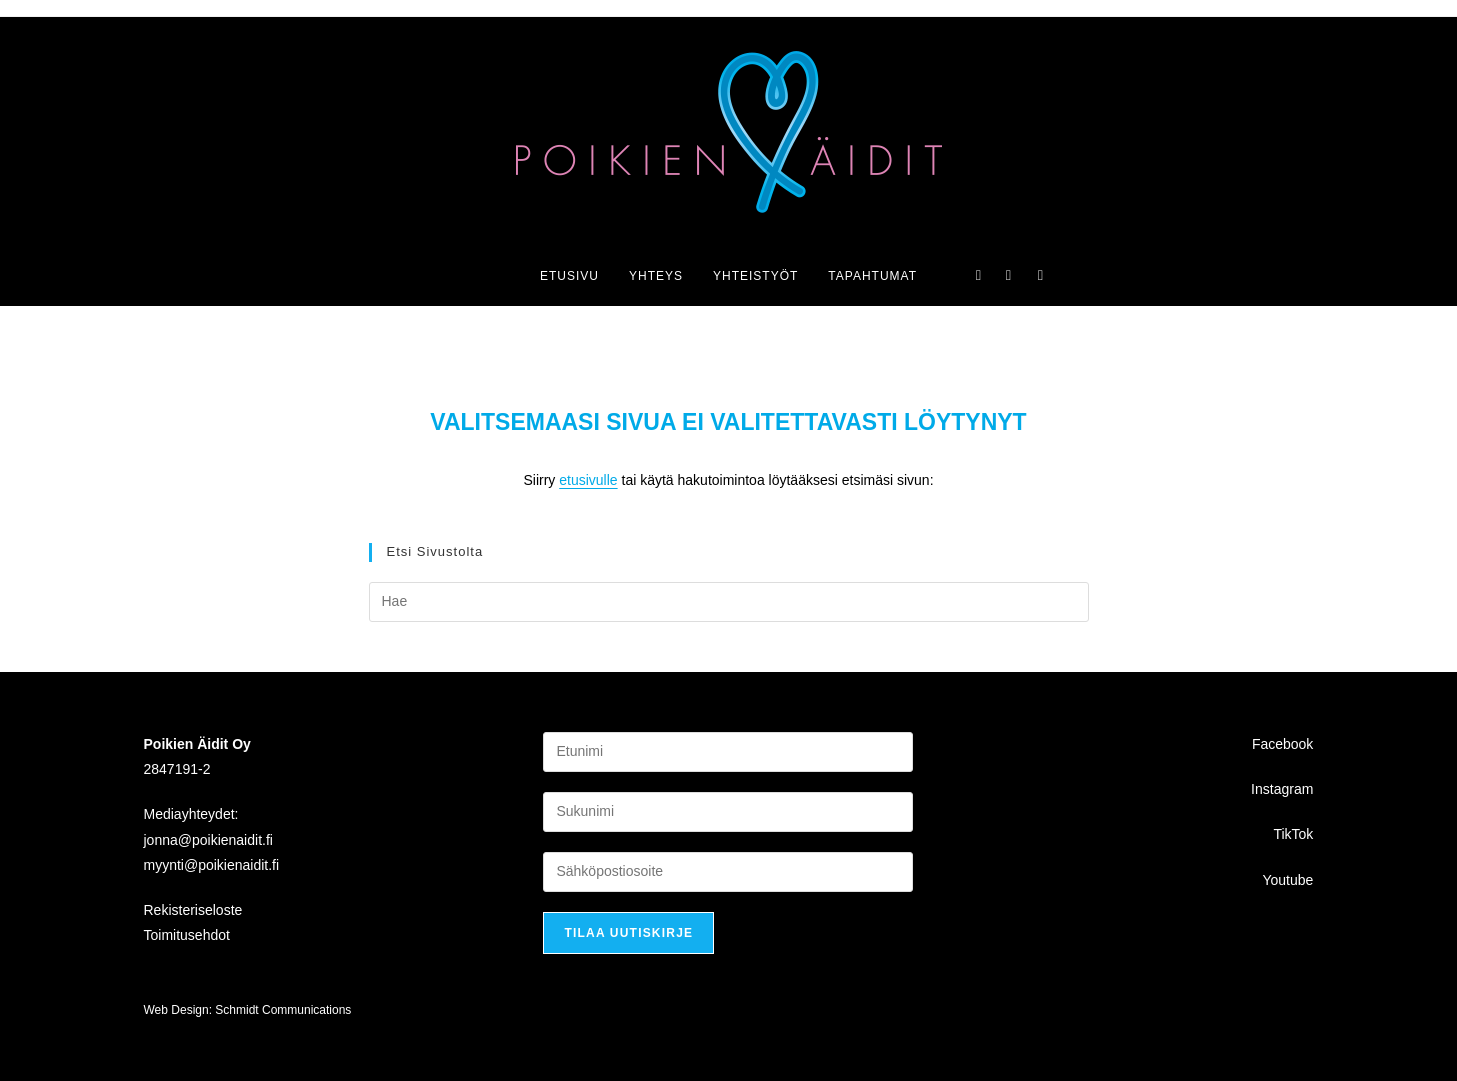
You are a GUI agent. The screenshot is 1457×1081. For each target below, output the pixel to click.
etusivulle (588, 480)
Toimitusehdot (187, 935)
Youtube (1287, 879)
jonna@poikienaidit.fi (208, 839)
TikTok (1293, 834)
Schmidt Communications (283, 1010)
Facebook (1282, 744)
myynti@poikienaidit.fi (212, 864)
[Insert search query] (729, 602)
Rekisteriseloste (193, 910)
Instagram (1282, 789)
